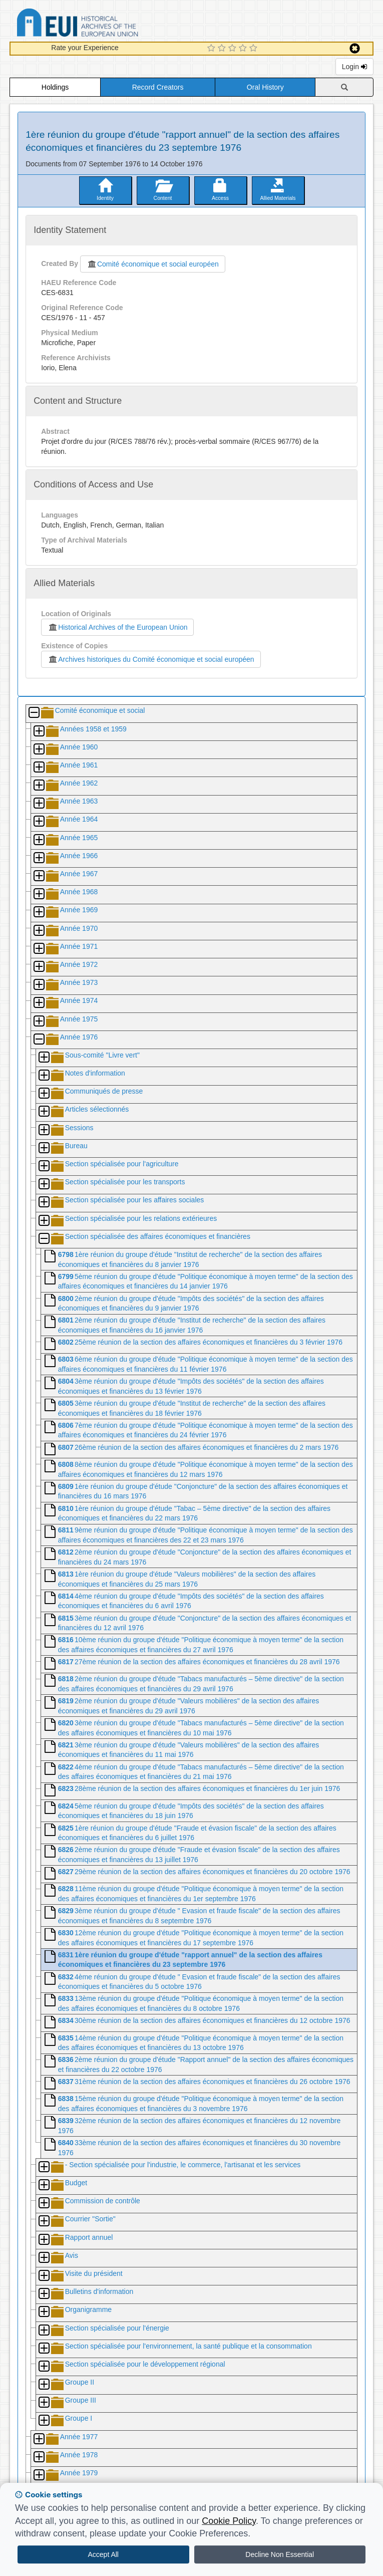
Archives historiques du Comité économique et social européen (151, 659)
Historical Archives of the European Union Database (105, 24)
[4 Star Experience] (244, 49)
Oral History (265, 87)
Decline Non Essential (279, 2554)
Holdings (55, 87)
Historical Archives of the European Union (117, 627)
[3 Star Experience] (233, 49)
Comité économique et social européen (153, 264)
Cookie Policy (229, 2521)
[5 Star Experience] (254, 49)
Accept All (103, 2554)
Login (354, 67)
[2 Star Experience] (223, 49)
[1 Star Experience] (212, 49)
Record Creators (158, 87)
